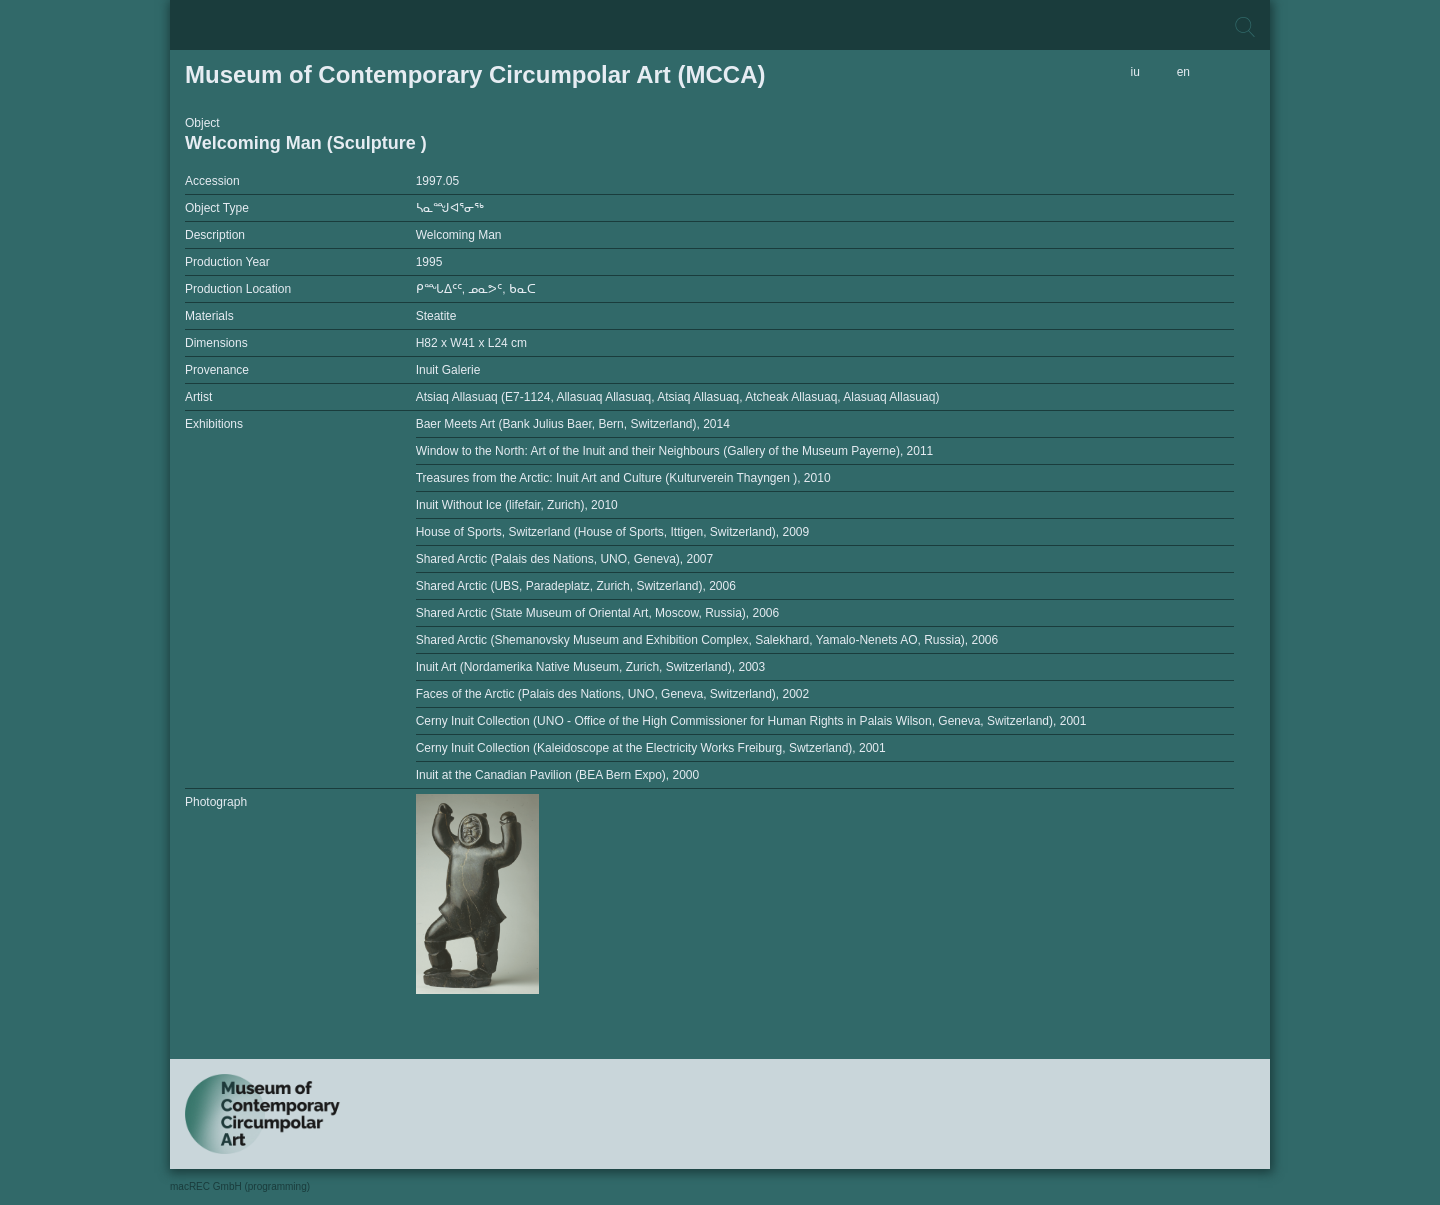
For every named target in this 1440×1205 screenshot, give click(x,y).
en (1183, 72)
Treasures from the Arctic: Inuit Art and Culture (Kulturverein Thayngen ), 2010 (623, 478)
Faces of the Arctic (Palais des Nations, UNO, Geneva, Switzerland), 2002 (613, 694)
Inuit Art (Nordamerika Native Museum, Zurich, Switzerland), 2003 (590, 667)
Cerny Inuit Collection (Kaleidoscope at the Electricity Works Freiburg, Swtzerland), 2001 (651, 748)
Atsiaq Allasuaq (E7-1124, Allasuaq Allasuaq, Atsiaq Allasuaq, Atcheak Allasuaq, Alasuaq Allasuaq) (678, 397)
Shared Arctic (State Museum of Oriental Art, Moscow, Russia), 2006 (598, 613)
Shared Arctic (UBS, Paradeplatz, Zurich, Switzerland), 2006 (576, 586)
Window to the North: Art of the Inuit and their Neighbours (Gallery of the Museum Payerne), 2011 (675, 451)
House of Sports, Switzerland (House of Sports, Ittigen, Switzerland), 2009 (613, 532)
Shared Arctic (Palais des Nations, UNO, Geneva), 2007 (564, 559)
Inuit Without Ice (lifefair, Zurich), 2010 (517, 505)
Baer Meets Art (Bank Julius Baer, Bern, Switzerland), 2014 (573, 424)
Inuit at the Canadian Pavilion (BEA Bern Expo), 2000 (558, 775)
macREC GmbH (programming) (240, 1186)
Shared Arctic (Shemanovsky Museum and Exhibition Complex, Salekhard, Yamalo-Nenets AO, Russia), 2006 (707, 640)
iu (1135, 72)
